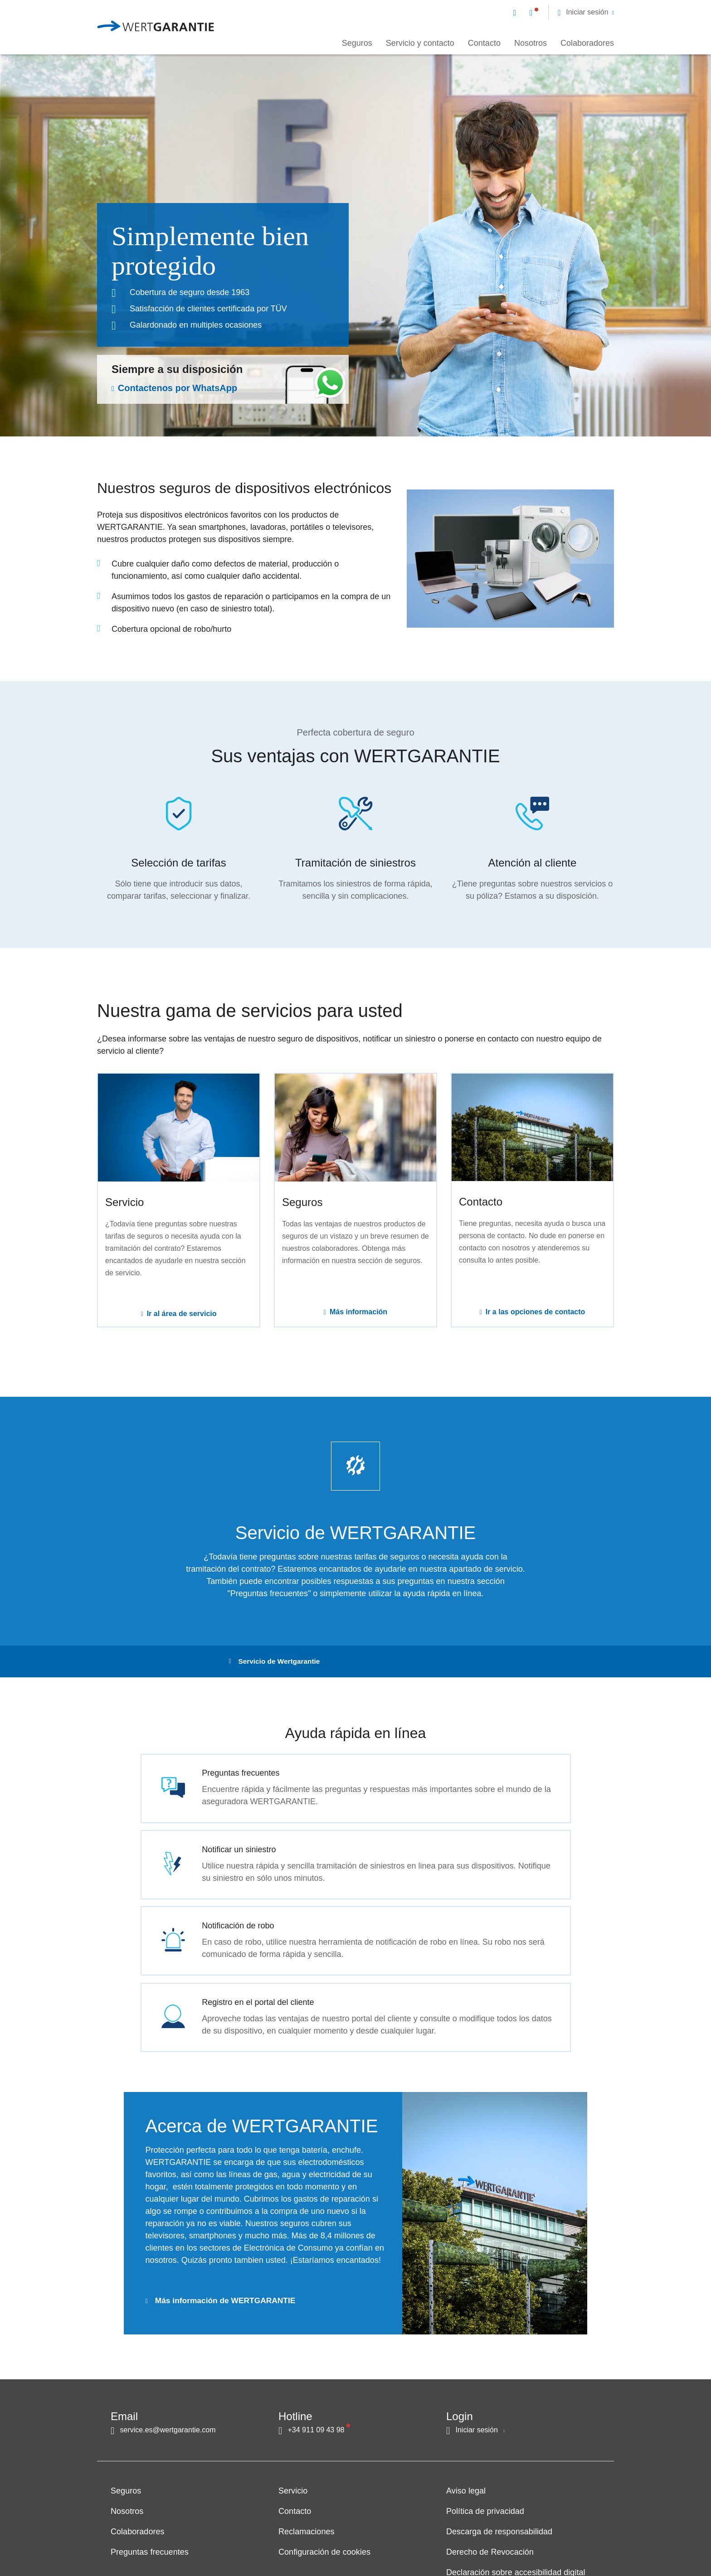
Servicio (292, 2471)
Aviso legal (466, 2471)
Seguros (357, 43)
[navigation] (563, 12)
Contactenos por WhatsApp (177, 388)
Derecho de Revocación (490, 2532)
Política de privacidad (485, 2491)
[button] (586, 12)
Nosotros (530, 43)
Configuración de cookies (324, 2532)
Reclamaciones (306, 2512)
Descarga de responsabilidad (499, 2512)
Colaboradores (587, 43)
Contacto (484, 43)
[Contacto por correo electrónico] (516, 12)
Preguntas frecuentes (150, 2532)
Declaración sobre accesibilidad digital (515, 2552)
